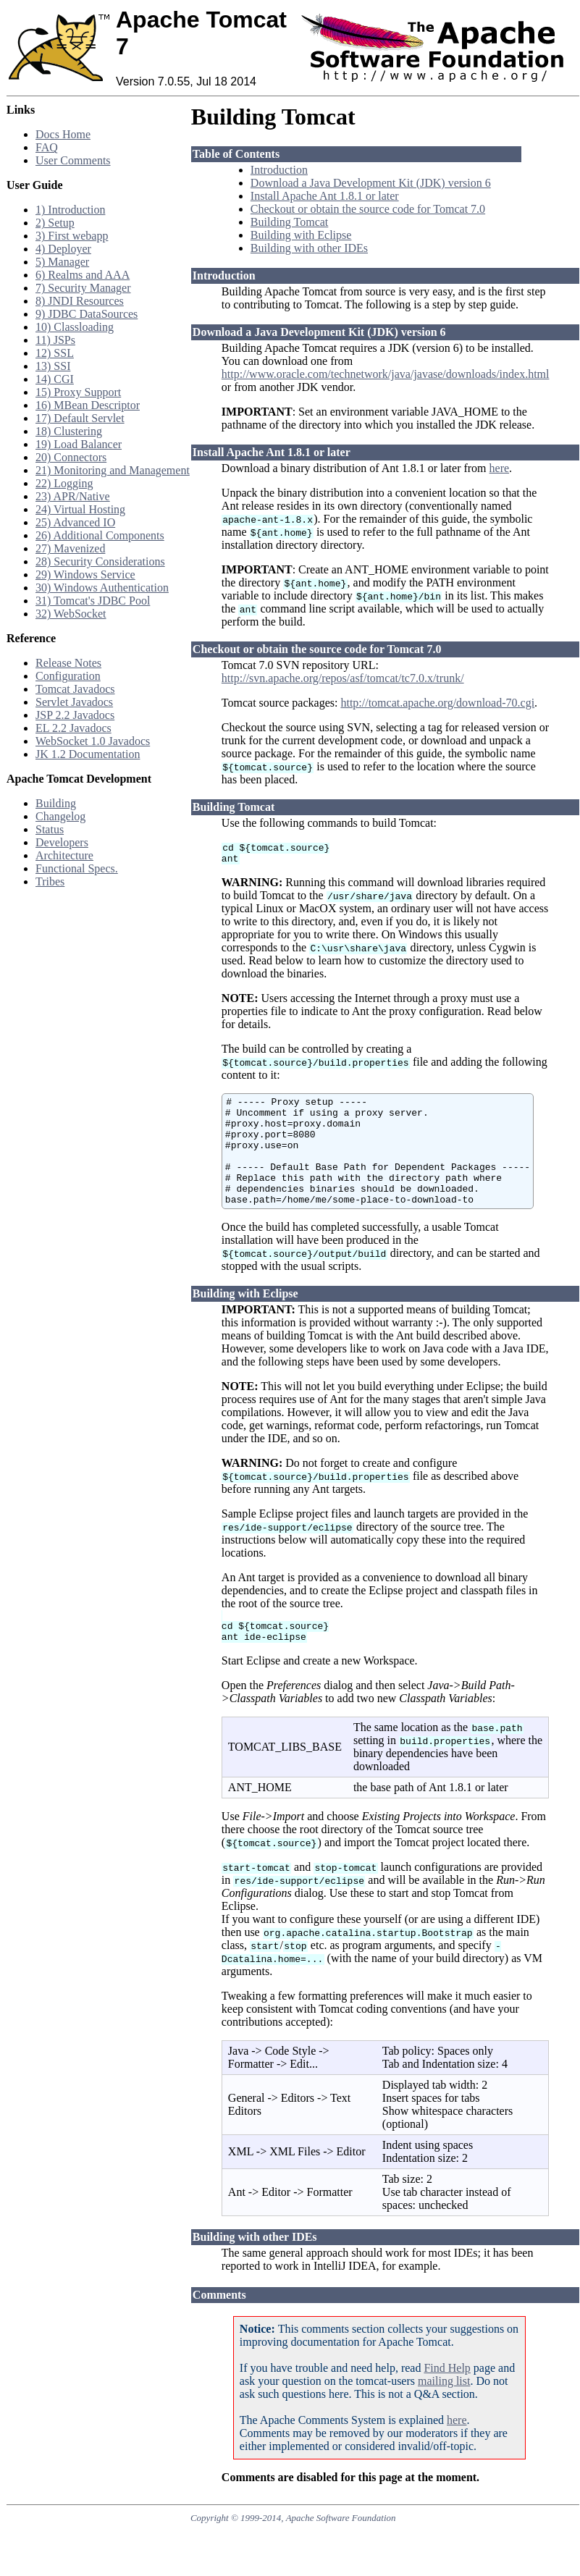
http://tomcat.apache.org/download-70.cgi (437, 702)
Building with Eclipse (301, 235)
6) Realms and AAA (82, 275)
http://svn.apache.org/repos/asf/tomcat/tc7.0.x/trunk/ (343, 678)
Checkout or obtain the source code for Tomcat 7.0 (368, 209)
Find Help (447, 2400)
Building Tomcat (289, 222)
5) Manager (62, 262)
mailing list (444, 2413)
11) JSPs (55, 340)
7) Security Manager (83, 288)
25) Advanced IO (75, 522)
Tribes (49, 881)
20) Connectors (70, 457)
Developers (61, 842)
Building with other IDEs (309, 248)
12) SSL (54, 353)
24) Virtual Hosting (80, 509)
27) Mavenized (70, 548)
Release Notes (68, 663)
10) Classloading (74, 327)
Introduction (279, 170)
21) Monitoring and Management (112, 470)
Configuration (68, 676)
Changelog (60, 816)
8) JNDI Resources (79, 301)
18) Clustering (68, 431)
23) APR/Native (72, 496)
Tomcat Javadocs (75, 689)
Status (49, 829)
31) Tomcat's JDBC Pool (92, 600)
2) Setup (55, 222)
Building (55, 803)
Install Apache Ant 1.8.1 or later (325, 196)
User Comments (73, 160)
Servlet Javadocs (74, 702)
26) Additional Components (99, 535)
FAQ (46, 147)
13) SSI (52, 366)
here (499, 468)
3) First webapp (71, 236)
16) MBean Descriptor (87, 405)
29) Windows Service (85, 574)
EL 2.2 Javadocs (73, 728)
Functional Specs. (76, 868)
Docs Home (63, 134)
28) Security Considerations (100, 561)
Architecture (64, 855)
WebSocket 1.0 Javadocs (92, 741)
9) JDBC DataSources (86, 314)
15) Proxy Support (78, 392)
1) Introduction (70, 209)
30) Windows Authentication (102, 587)
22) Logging (64, 483)
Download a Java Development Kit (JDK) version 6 (371, 183)
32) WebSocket (70, 613)
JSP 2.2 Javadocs (74, 715)
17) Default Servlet (80, 418)
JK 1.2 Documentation (87, 754)
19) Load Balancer (78, 444)
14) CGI (54, 379)
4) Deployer (63, 249)
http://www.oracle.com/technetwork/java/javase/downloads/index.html (386, 374)
